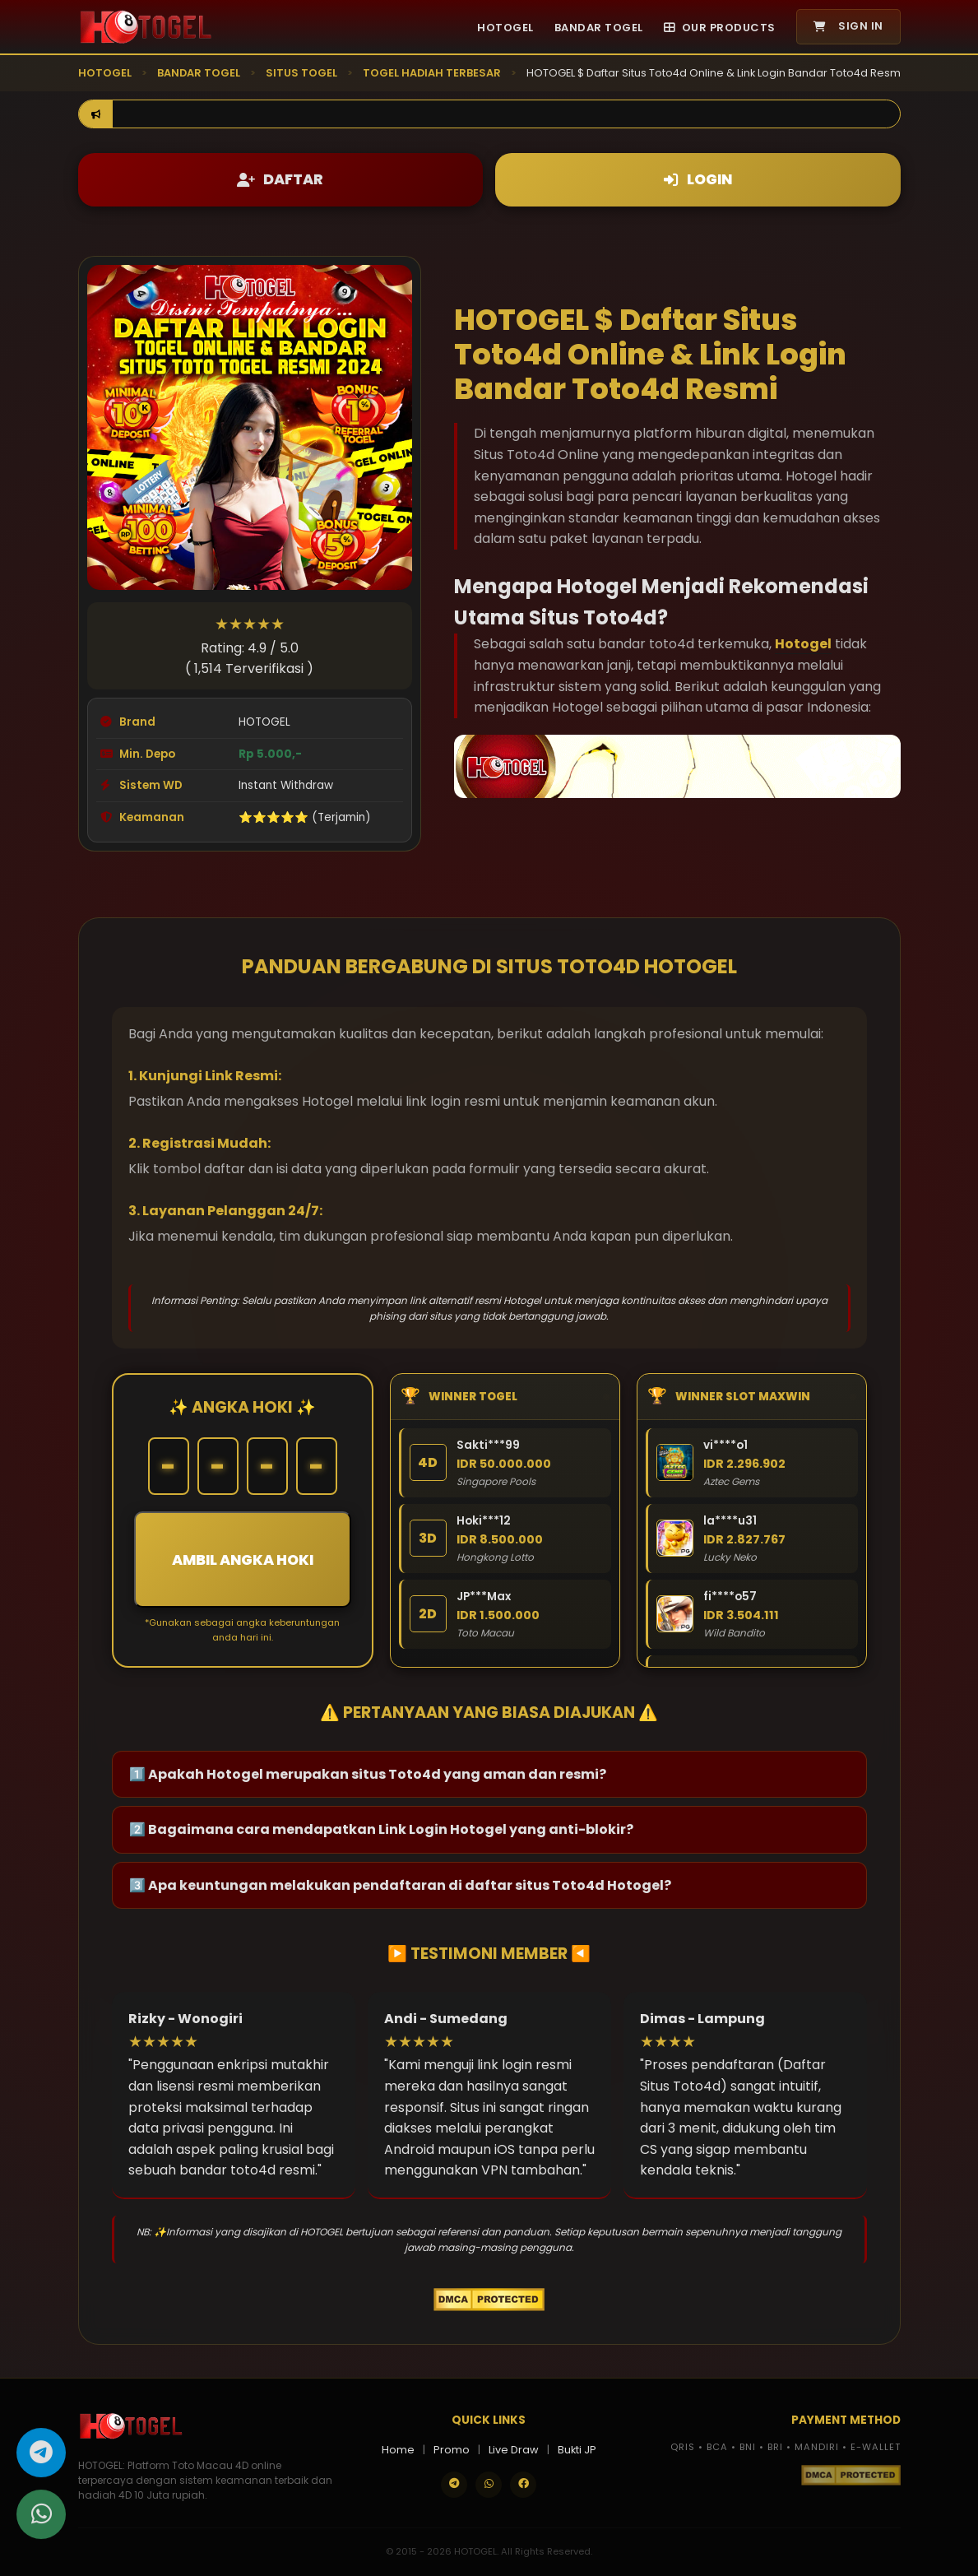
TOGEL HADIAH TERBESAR (432, 73)
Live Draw (514, 2450)
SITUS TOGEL (301, 73)
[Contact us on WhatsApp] (488, 2485)
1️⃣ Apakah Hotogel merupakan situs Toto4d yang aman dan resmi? (367, 1774)
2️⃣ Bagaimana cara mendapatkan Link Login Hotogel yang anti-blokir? (381, 1829)
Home (398, 2450)
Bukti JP (577, 2450)
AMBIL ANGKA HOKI (242, 1560)
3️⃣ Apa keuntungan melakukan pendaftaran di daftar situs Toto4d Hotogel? (400, 1885)
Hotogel (803, 643)
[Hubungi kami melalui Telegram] (41, 2456)
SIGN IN (848, 26)
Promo (451, 2450)
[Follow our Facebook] (523, 2485)
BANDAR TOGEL (598, 27)
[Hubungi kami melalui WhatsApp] (41, 2518)
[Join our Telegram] (454, 2485)
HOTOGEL (505, 27)
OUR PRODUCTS (720, 27)
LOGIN (698, 179)
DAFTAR (280, 179)
